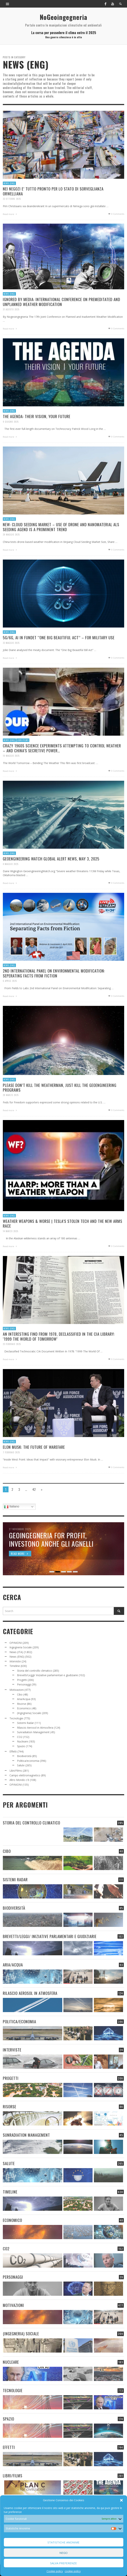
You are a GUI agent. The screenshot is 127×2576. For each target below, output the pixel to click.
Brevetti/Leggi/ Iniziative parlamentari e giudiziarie (47, 1675)
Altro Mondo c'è (19, 1780)
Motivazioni (16, 1690)
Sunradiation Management (33, 1732)
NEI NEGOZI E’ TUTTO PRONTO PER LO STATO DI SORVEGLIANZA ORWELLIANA (53, 191)
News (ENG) (9, 183)
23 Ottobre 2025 (12, 198)
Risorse (21, 1704)
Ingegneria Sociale (20, 1647)
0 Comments (116, 213)
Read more (10, 214)
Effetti (13, 1751)
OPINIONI (15, 1643)
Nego (63, 2553)
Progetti (22, 1680)
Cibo (20, 1694)
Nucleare (22, 1741)
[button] (121, 2500)
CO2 (19, 1737)
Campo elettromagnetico (24, 1775)
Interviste (15, 1661)
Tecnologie (16, 1718)
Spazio (21, 1746)
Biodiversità (24, 1756)
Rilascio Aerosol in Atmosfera (35, 1727)
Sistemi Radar (25, 1723)
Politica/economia (28, 1761)
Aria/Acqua (23, 1699)
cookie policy (73, 2571)
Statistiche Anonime (63, 2542)
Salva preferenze (63, 2563)
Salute (21, 1765)
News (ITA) (16, 1652)
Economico (24, 1708)
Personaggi (24, 1684)
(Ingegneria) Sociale (29, 1713)
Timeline (14, 1666)
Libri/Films (21, 759)
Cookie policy (55, 2571)
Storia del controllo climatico (34, 1670)
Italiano (11, 1506)
